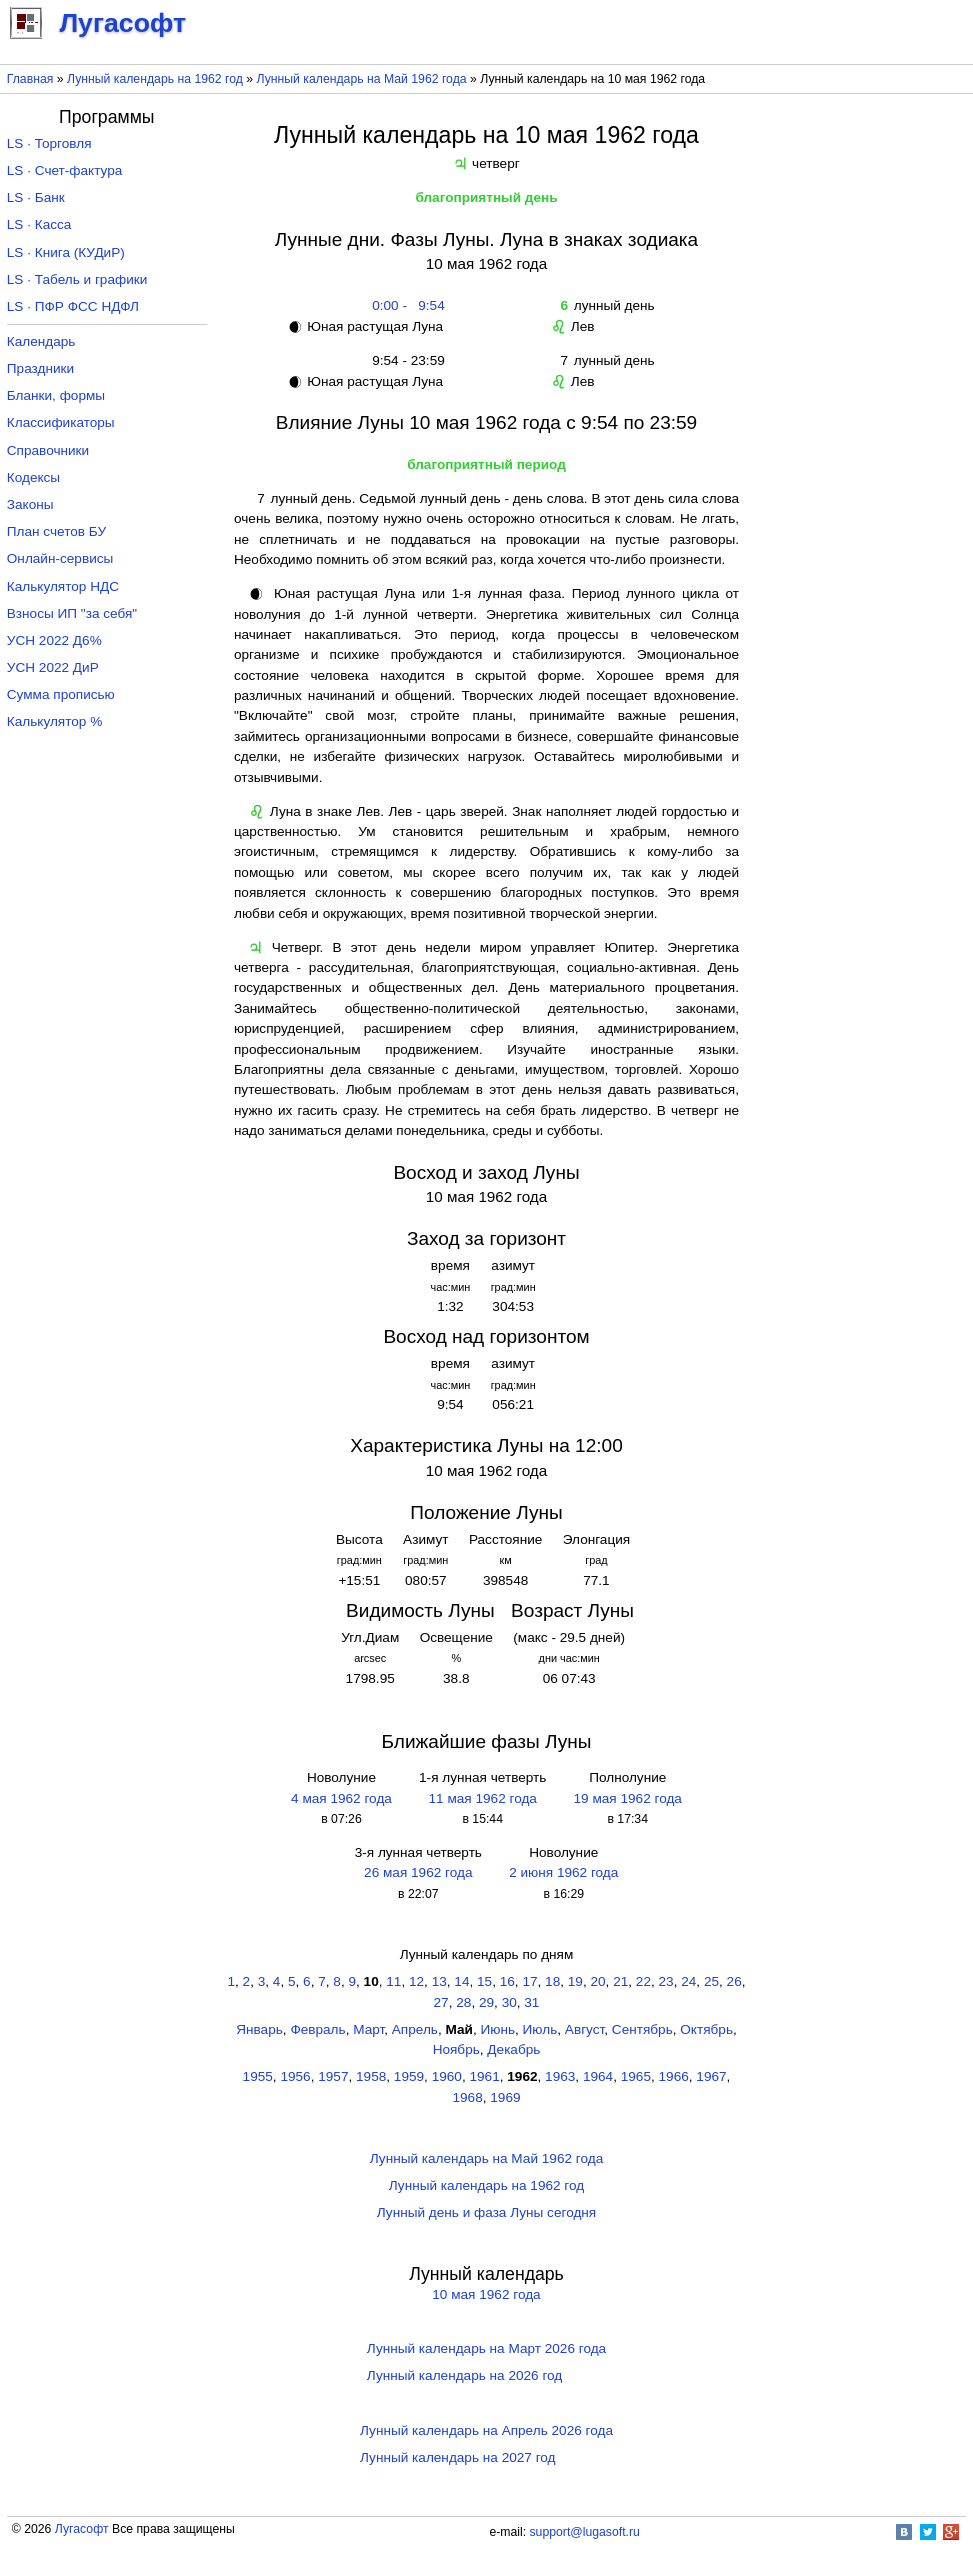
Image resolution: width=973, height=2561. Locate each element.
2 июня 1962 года (563, 1872)
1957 (333, 2076)
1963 (560, 2076)
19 (575, 1981)
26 (734, 1981)
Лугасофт (82, 2529)
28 (463, 2002)
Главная (30, 79)
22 (643, 1981)
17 (529, 1981)
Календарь (41, 341)
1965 (636, 2076)
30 (509, 2002)
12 (416, 1981)
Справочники (48, 450)
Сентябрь (642, 2029)
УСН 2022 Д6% (54, 640)
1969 (505, 2097)
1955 (258, 2076)
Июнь (497, 2029)
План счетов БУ (56, 531)
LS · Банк (36, 197)
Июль (540, 2029)
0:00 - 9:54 (405, 305)
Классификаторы (61, 422)
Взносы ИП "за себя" (72, 613)
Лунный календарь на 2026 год (464, 2375)
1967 (711, 2076)
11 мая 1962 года (483, 1798)
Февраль (317, 2029)
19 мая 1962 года (628, 1798)
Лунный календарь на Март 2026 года (486, 2348)
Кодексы (33, 477)
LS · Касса (39, 224)
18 (552, 1981)
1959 (409, 2076)
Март (368, 2029)
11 (393, 1981)
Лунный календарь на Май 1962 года (362, 79)
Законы (30, 504)
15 (484, 1981)
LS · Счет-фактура (65, 170)
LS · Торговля (49, 143)
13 (439, 1981)
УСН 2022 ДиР (53, 667)
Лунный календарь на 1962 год (155, 79)
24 (688, 1981)
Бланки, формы (56, 395)
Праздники (40, 368)
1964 (598, 2076)
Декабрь (513, 2049)
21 (620, 1981)
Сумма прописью (61, 694)
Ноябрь (456, 2049)
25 (711, 1981)
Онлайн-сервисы (60, 558)
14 (461, 1981)
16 (507, 1981)
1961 (484, 2076)
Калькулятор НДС (63, 586)
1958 (371, 2076)
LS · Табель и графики (77, 279)
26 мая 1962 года (418, 1872)
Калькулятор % (54, 721)
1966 (674, 2076)
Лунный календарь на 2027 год (457, 2457)
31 (531, 2002)
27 (441, 2002)
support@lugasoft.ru (585, 2532)
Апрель (415, 2029)
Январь (259, 2029)
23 (666, 1981)
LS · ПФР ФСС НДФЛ (73, 306)
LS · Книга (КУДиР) (66, 252)
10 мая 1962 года (486, 2294)
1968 (467, 2097)
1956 (295, 2076)
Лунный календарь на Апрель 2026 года (486, 2430)
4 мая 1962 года (341, 1798)
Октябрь (706, 2029)
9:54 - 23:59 (405, 360)
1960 (447, 2076)
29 (486, 2002)
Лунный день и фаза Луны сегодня (486, 2212)
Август (584, 2029)
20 (597, 1981)
